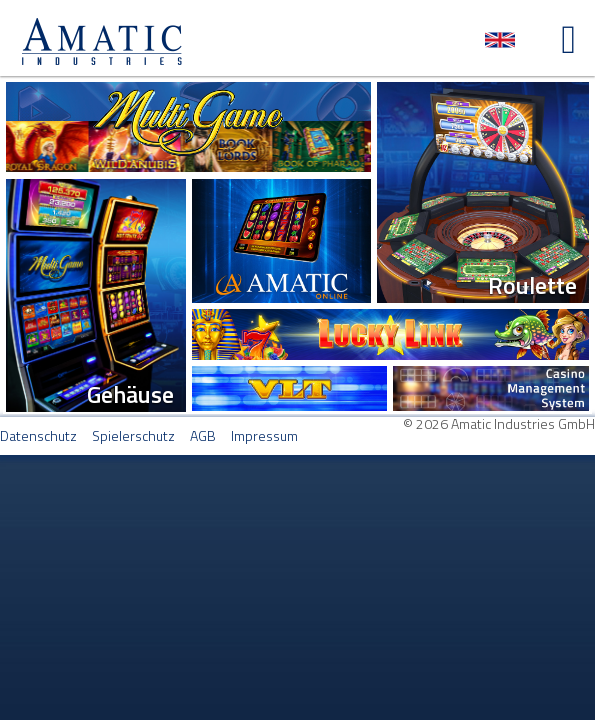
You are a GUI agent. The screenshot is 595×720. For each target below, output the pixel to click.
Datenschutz (38, 436)
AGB (203, 436)
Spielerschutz (133, 436)
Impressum (264, 436)
